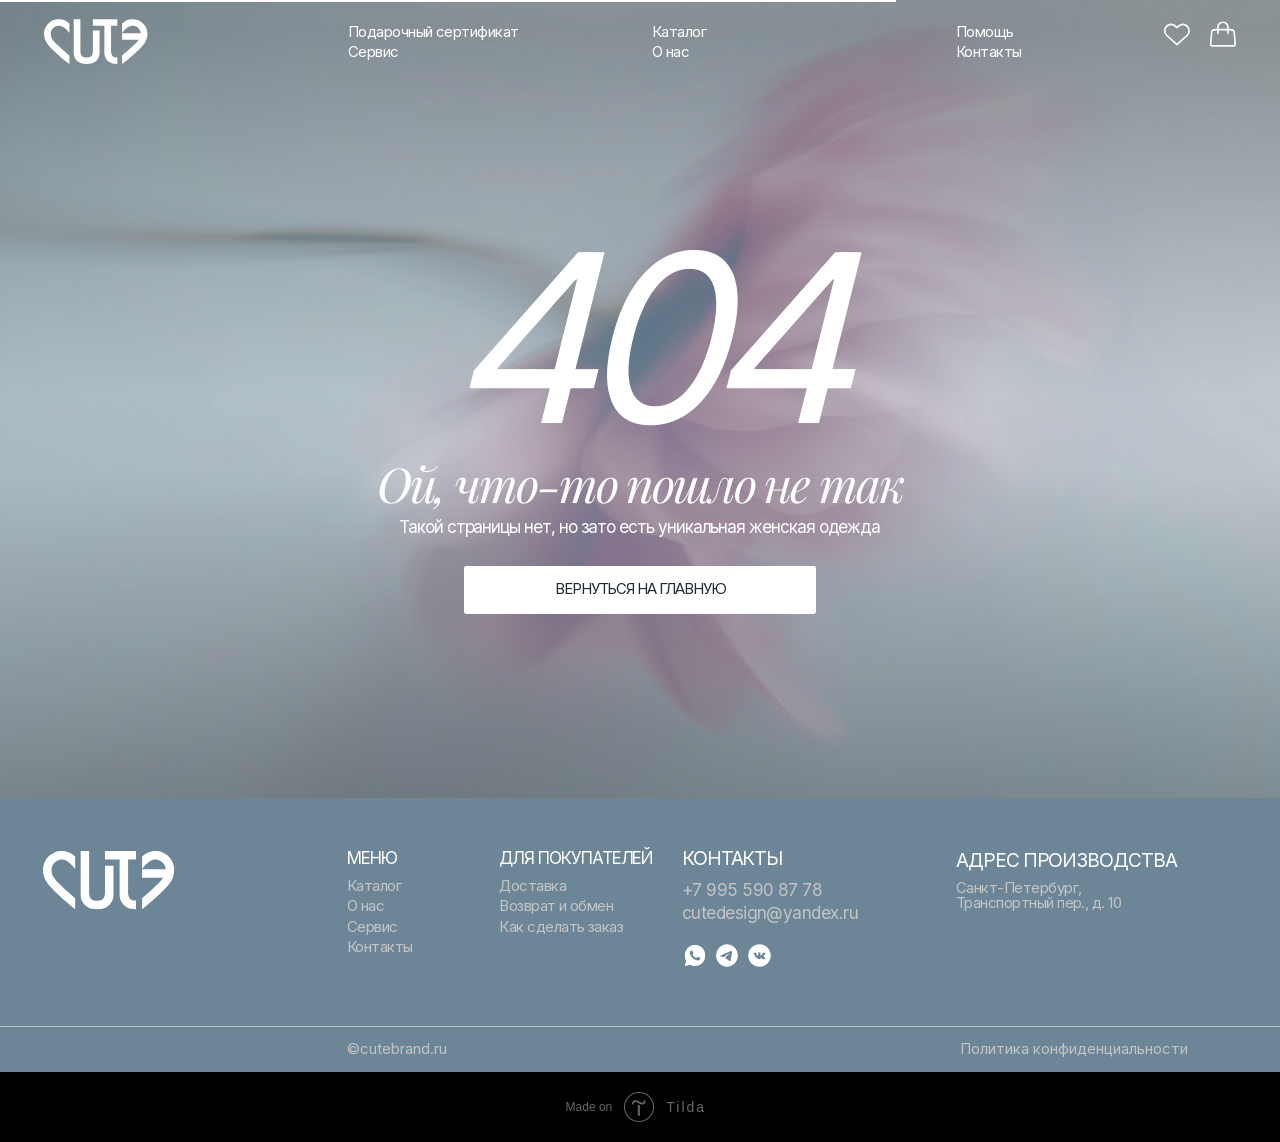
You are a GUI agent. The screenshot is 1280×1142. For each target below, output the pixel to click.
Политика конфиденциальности (1074, 1049)
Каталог (679, 32)
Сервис (373, 52)
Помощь (985, 32)
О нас (670, 52)
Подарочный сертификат (433, 32)
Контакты (989, 52)
